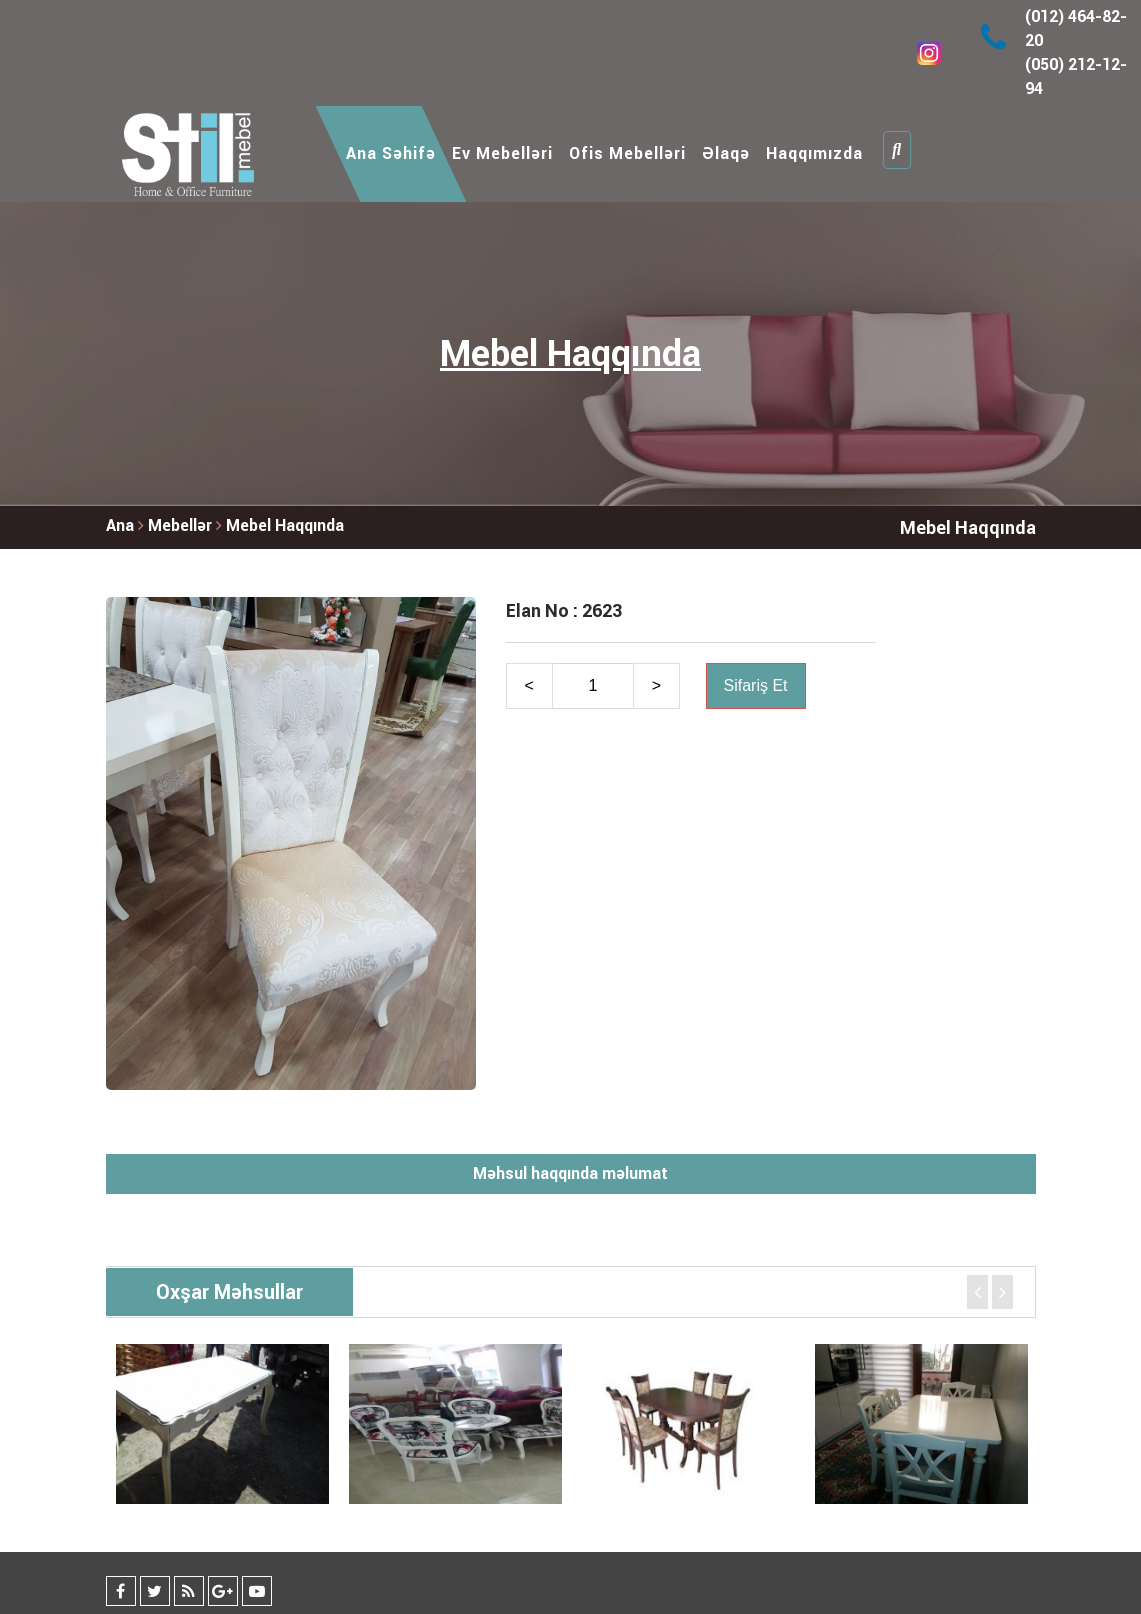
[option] (222, 1424)
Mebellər (182, 525)
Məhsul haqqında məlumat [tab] (570, 1173)
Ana (120, 525)
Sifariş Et (756, 685)
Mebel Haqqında (285, 525)
